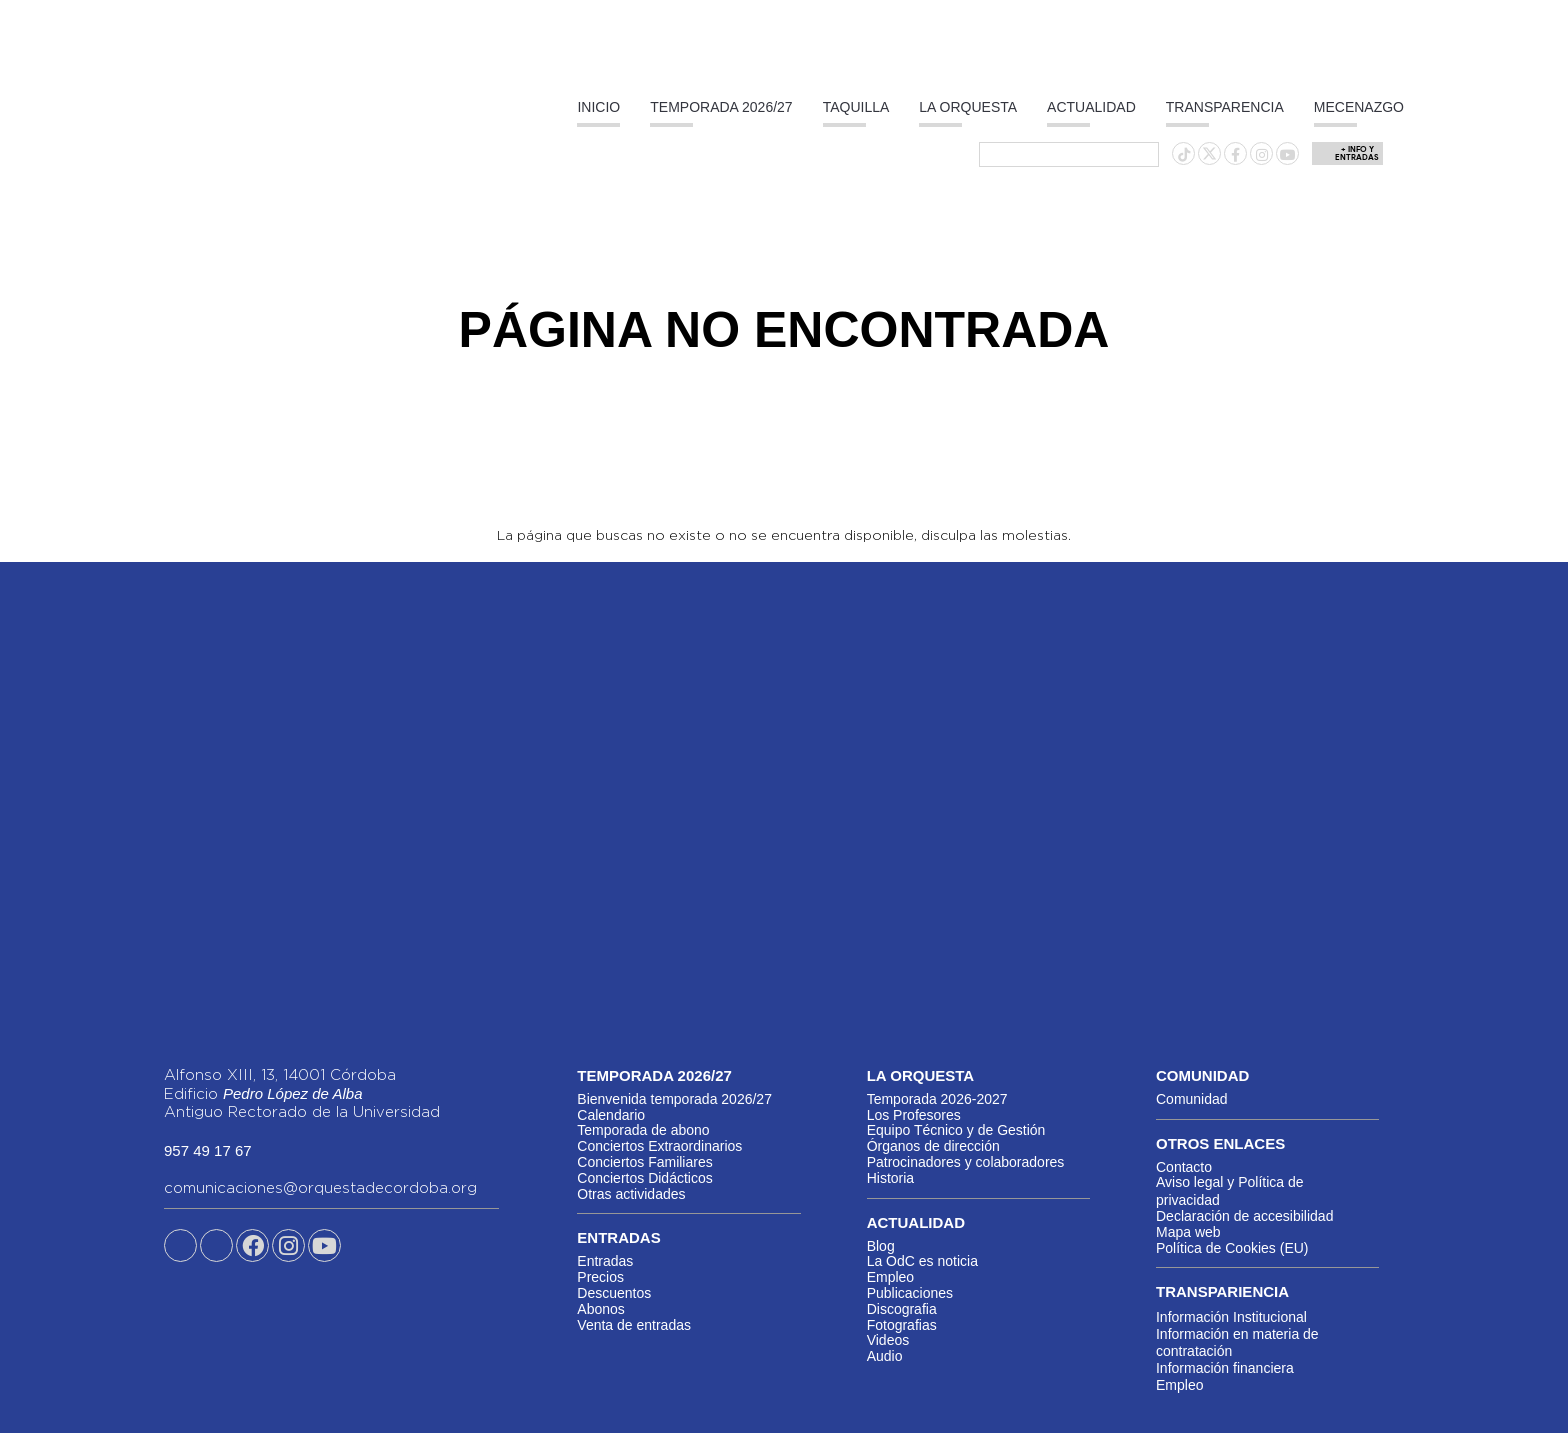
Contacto (1184, 1167)
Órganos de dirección (933, 1146)
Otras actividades (631, 1194)
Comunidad (1192, 1099)
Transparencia (1225, 107)
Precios (600, 1277)
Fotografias (902, 1325)
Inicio (598, 107)
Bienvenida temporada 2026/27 (674, 1099)
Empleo (890, 1277)
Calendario (611, 1115)
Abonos (600, 1309)
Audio (885, 1356)
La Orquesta (968, 107)
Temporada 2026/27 (721, 107)
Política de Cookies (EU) (1232, 1248)
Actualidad (1091, 107)
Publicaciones (910, 1293)
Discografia (902, 1309)
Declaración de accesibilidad (1244, 1216)
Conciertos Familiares (644, 1162)
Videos (888, 1340)
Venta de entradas (634, 1325)
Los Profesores (914, 1115)
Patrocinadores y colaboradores (966, 1162)
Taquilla (856, 107)
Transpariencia (1222, 1291)
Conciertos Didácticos (644, 1178)
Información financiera (1225, 1368)
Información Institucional (1231, 1317)
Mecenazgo (1359, 107)
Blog (881, 1246)
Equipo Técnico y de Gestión (956, 1130)
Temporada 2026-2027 (937, 1099)
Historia (890, 1178)
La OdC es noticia (922, 1261)
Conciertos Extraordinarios (659, 1146)
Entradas (605, 1261)
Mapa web (1188, 1232)
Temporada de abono (643, 1130)
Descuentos (614, 1293)
